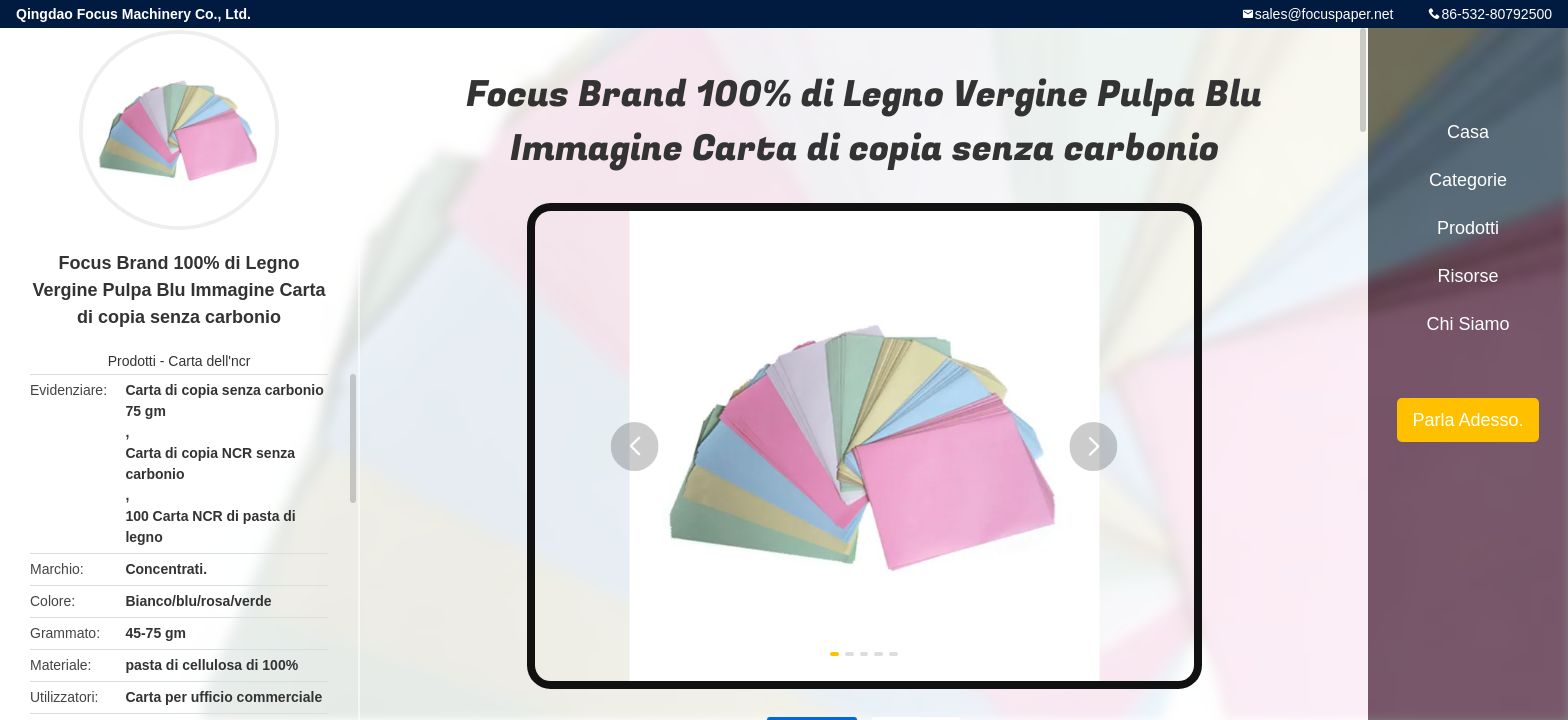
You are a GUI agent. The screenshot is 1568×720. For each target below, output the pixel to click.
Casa (1468, 132)
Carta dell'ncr (209, 361)
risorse (1467, 276)
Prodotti (132, 361)
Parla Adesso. (1467, 420)
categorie (1468, 180)
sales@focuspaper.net (1324, 14)
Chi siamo (1467, 324)
